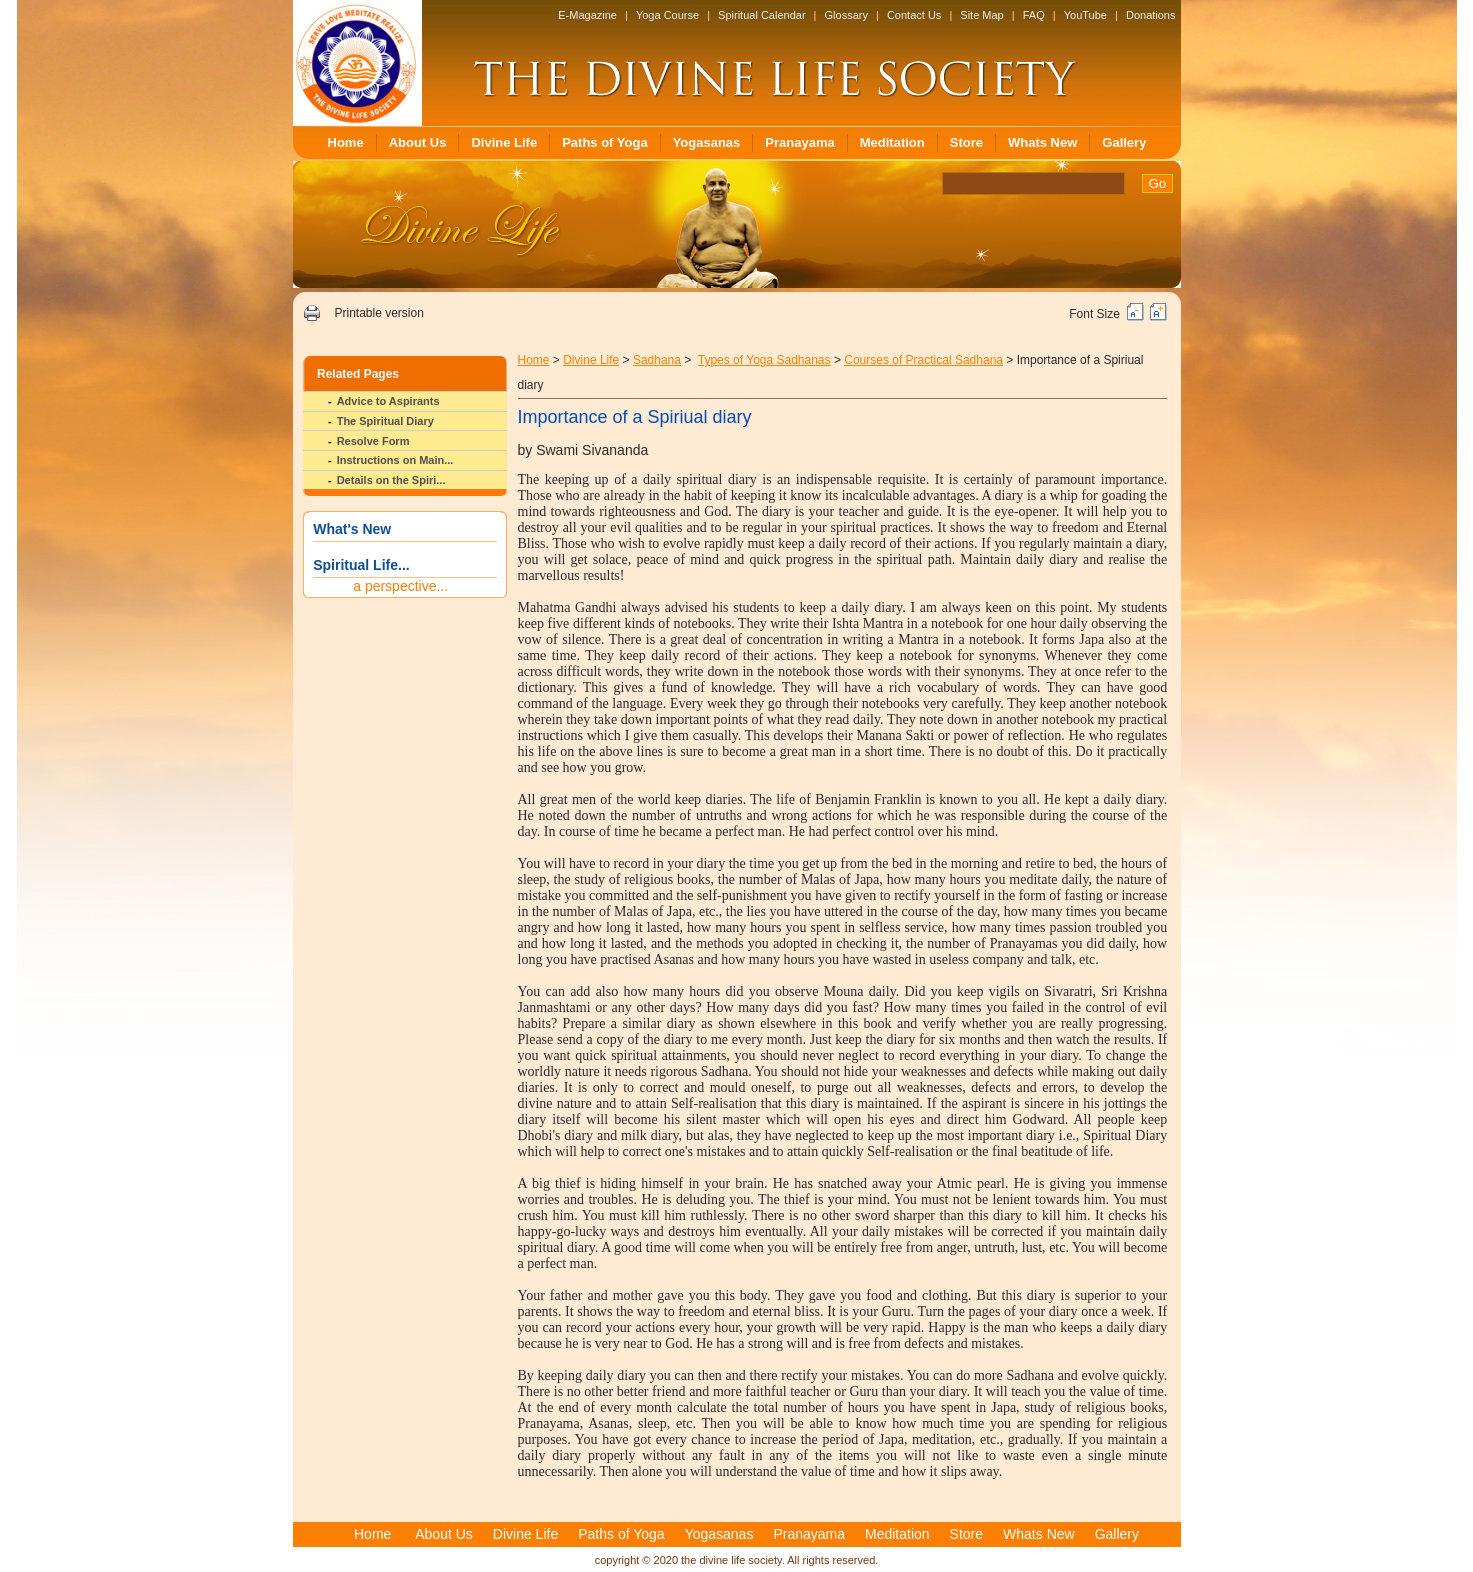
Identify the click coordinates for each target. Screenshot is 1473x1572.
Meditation (892, 142)
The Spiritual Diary (385, 421)
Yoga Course (667, 15)
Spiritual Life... (361, 565)
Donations (1151, 15)
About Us (418, 142)
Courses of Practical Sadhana (923, 360)
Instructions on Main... (395, 460)
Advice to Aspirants (388, 401)
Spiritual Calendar (761, 15)
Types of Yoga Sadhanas (764, 360)
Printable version (378, 313)
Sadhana (657, 360)
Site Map (981, 15)
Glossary (846, 15)
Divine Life (504, 142)
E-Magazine (587, 15)
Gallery (1124, 142)
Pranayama (799, 142)
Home (346, 142)
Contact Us (914, 15)
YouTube (1085, 15)
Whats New (1042, 142)
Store (966, 142)
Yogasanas (707, 142)
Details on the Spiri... (391, 480)
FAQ (1034, 15)
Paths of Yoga (604, 142)
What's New (352, 529)
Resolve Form (373, 441)
